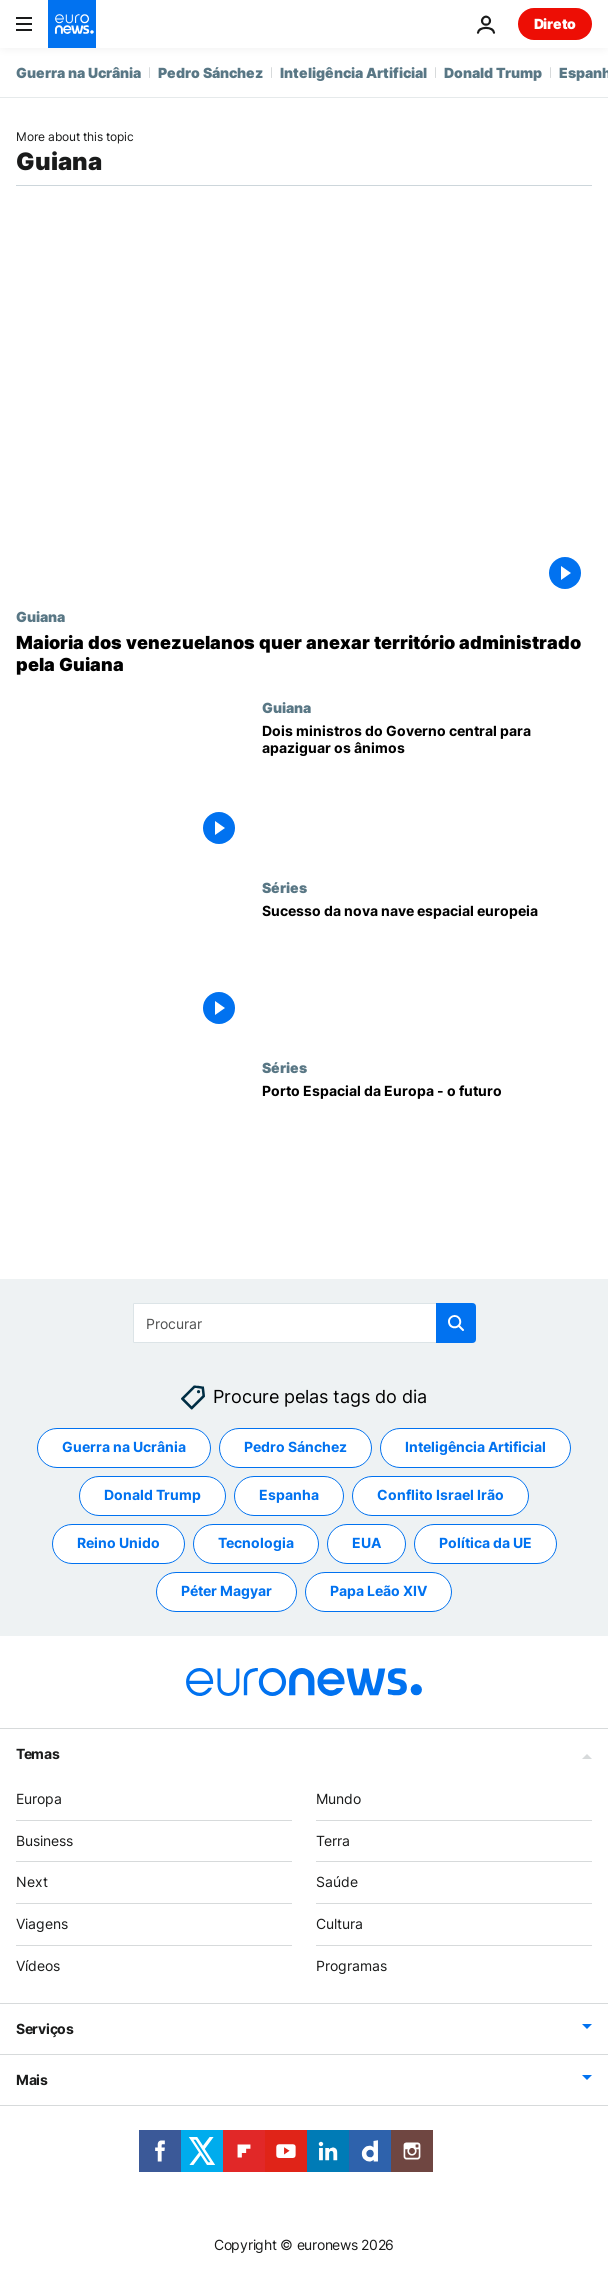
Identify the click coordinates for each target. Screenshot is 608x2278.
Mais (32, 2079)
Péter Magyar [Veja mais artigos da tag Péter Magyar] (226, 1591)
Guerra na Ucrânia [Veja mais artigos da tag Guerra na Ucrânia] (124, 1447)
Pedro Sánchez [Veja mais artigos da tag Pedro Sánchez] (295, 1447)
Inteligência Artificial (353, 72)
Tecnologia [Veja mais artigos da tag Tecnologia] (256, 1543)
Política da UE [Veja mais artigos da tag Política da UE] (485, 1543)
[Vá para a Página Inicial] (72, 24)
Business (44, 1840)
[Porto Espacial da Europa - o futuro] (427, 1149)
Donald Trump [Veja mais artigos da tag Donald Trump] (152, 1495)
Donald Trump (493, 72)
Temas (38, 1753)
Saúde (337, 1882)
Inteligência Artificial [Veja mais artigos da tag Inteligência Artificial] (475, 1447)
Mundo (338, 1798)
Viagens (42, 1924)
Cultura (339, 1924)
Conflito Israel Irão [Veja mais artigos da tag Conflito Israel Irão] (440, 1495)
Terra (333, 1840)
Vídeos (38, 1965)
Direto (555, 23)
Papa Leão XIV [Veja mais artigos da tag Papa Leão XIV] (378, 1591)
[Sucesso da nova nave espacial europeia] (427, 969)
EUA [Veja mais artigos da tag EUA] (366, 1543)
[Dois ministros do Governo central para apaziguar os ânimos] (427, 789)
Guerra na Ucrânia (78, 72)
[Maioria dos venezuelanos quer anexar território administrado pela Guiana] (304, 653)
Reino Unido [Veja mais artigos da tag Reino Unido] (118, 1543)
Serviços (45, 2028)
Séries (284, 887)
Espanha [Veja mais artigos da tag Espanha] (289, 1495)
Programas (351, 1965)
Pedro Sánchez (210, 72)
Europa (39, 1798)
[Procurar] (304, 1323)
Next (32, 1882)
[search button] (456, 1323)
